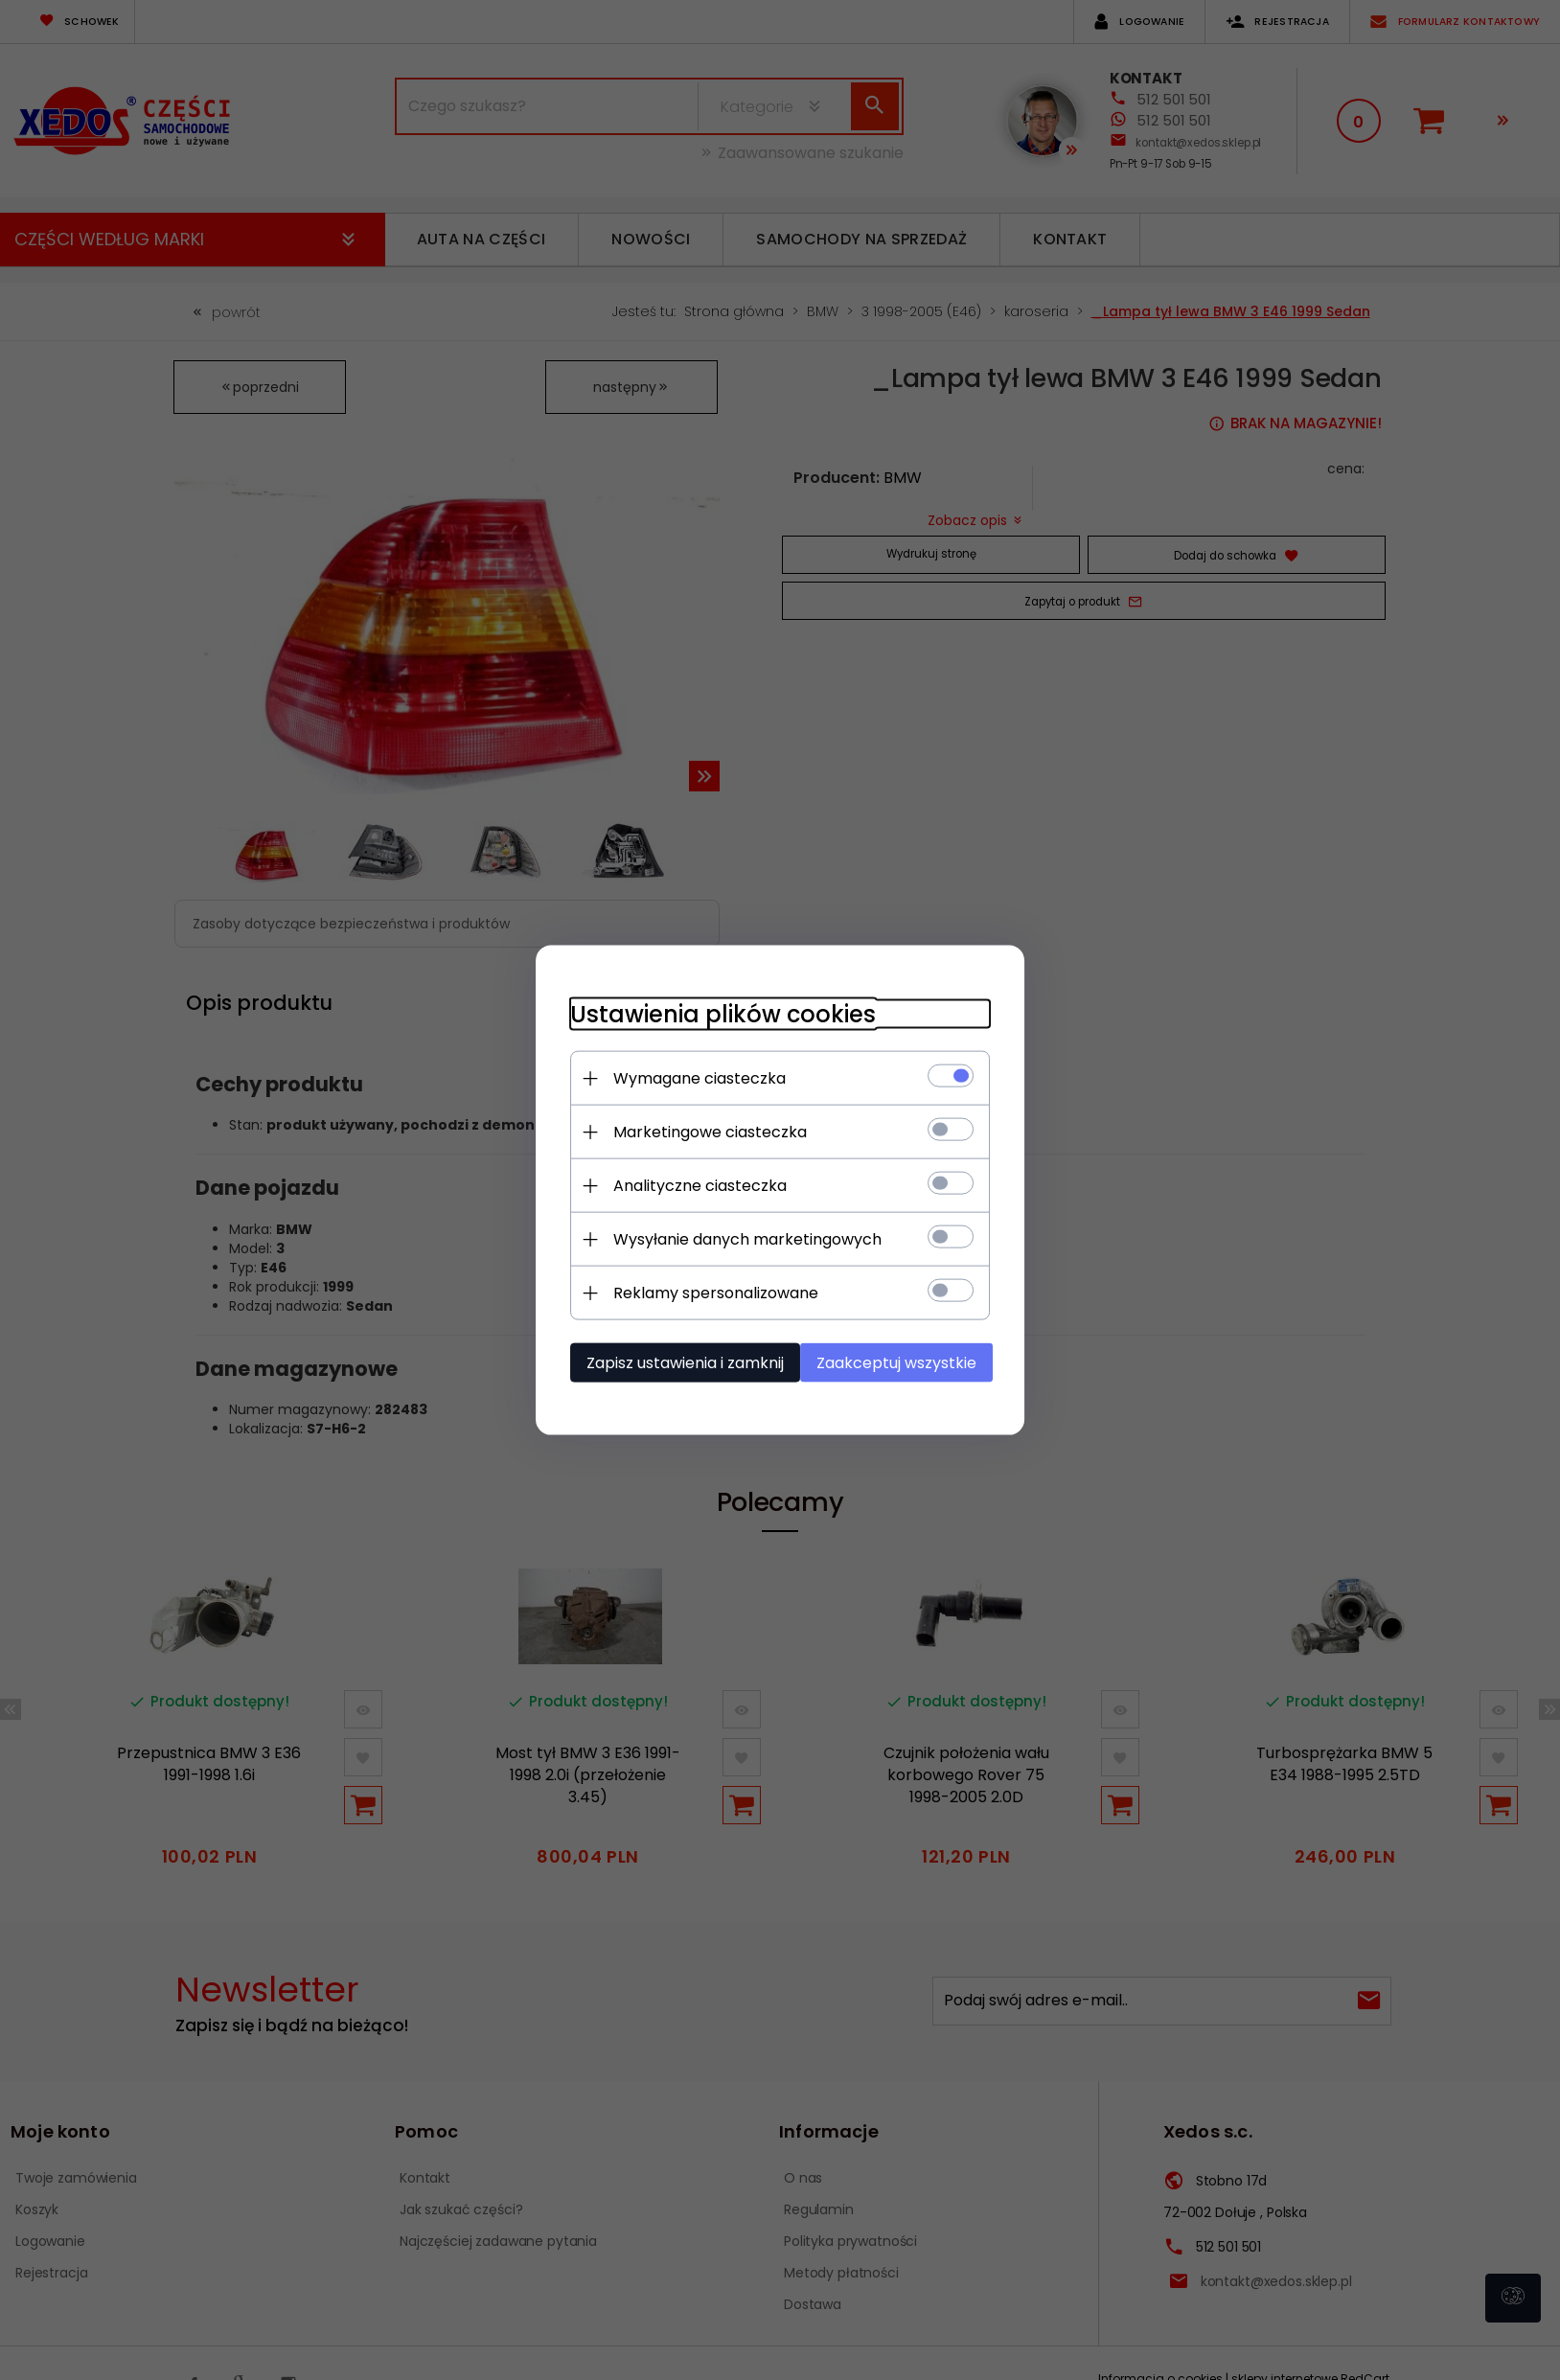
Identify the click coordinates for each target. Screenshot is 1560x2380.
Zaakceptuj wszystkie (904, 1362)
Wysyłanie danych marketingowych (737, 1238)
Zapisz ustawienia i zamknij (674, 1362)
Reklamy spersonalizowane (705, 1292)
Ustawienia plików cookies (712, 1013)
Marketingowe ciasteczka (699, 1131)
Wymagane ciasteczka (689, 1077)
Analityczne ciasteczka (689, 1185)
